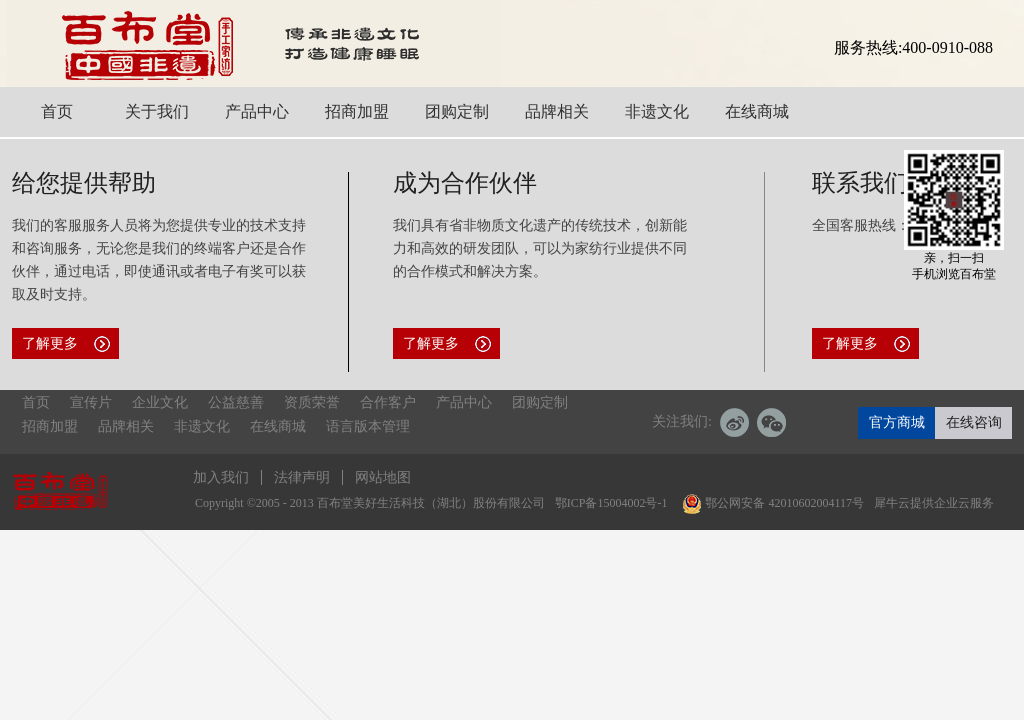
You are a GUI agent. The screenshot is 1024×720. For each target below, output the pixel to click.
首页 (36, 402)
